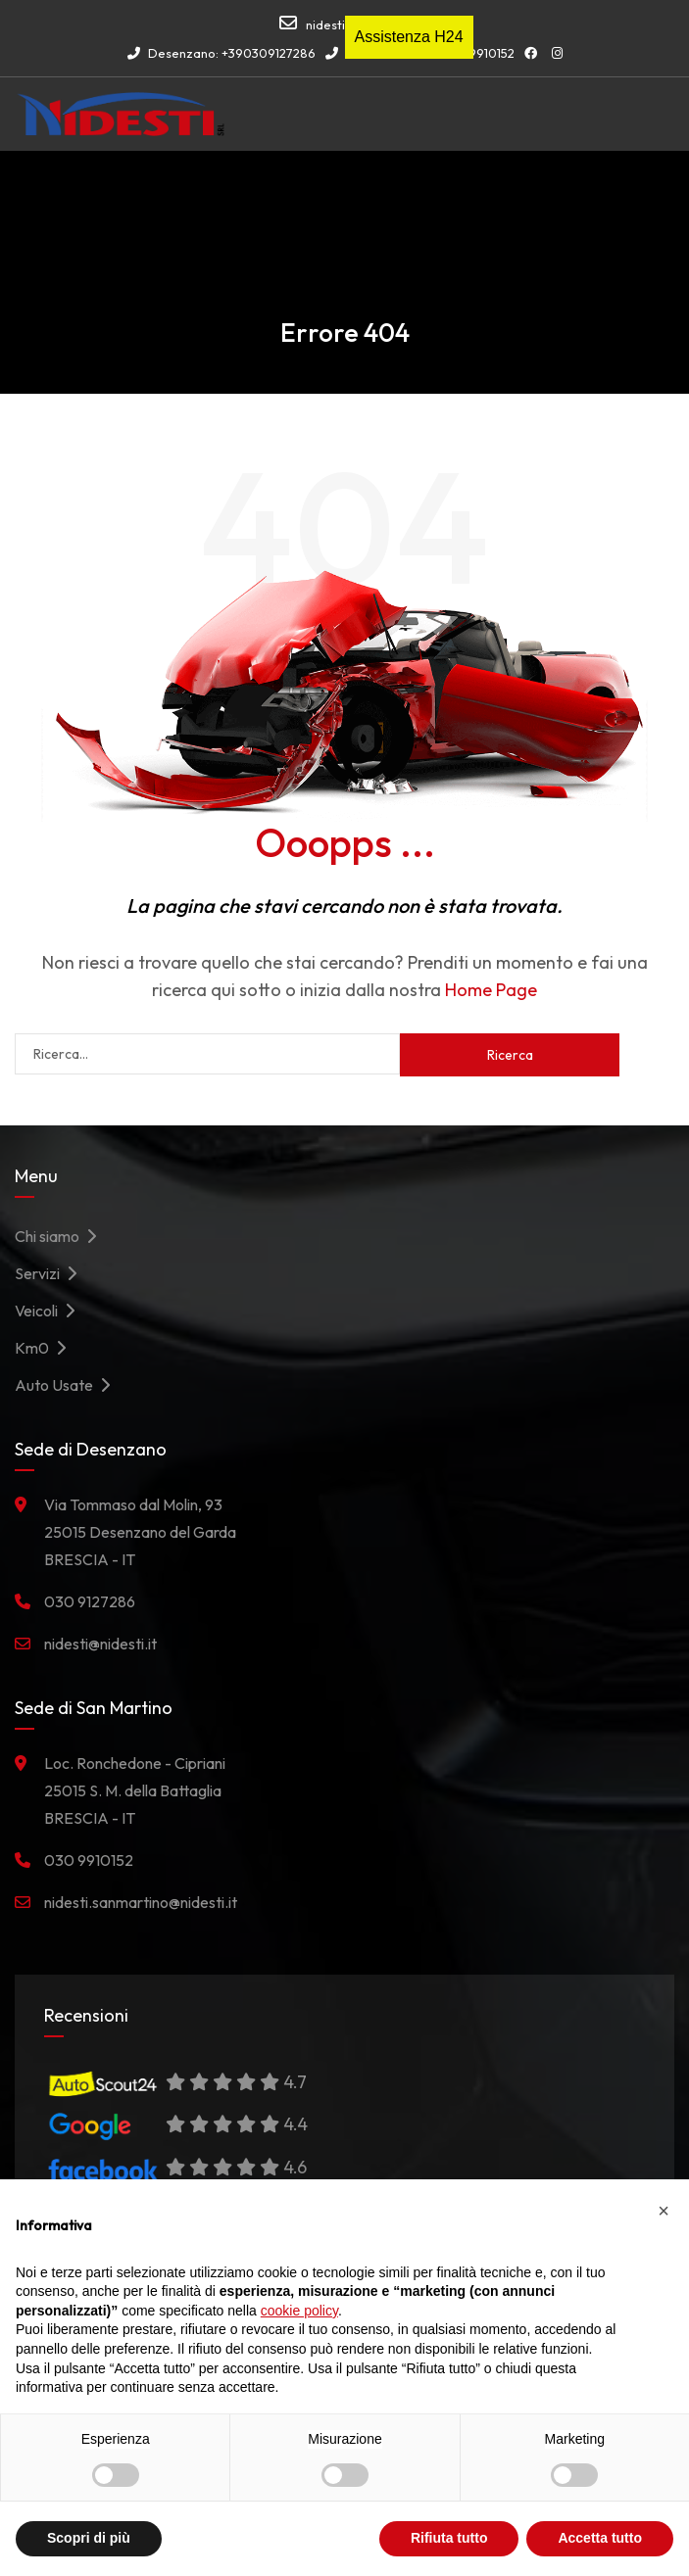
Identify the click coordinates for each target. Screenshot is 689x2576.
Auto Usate (68, 1385)
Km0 (45, 1348)
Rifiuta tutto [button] (449, 2538)
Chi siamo (61, 1236)
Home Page (491, 989)
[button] (663, 2210)
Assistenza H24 (409, 36)
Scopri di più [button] (88, 2538)
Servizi (51, 1273)
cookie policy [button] (299, 2310)
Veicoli (50, 1310)
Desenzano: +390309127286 (221, 53)
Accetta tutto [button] (600, 2538)
